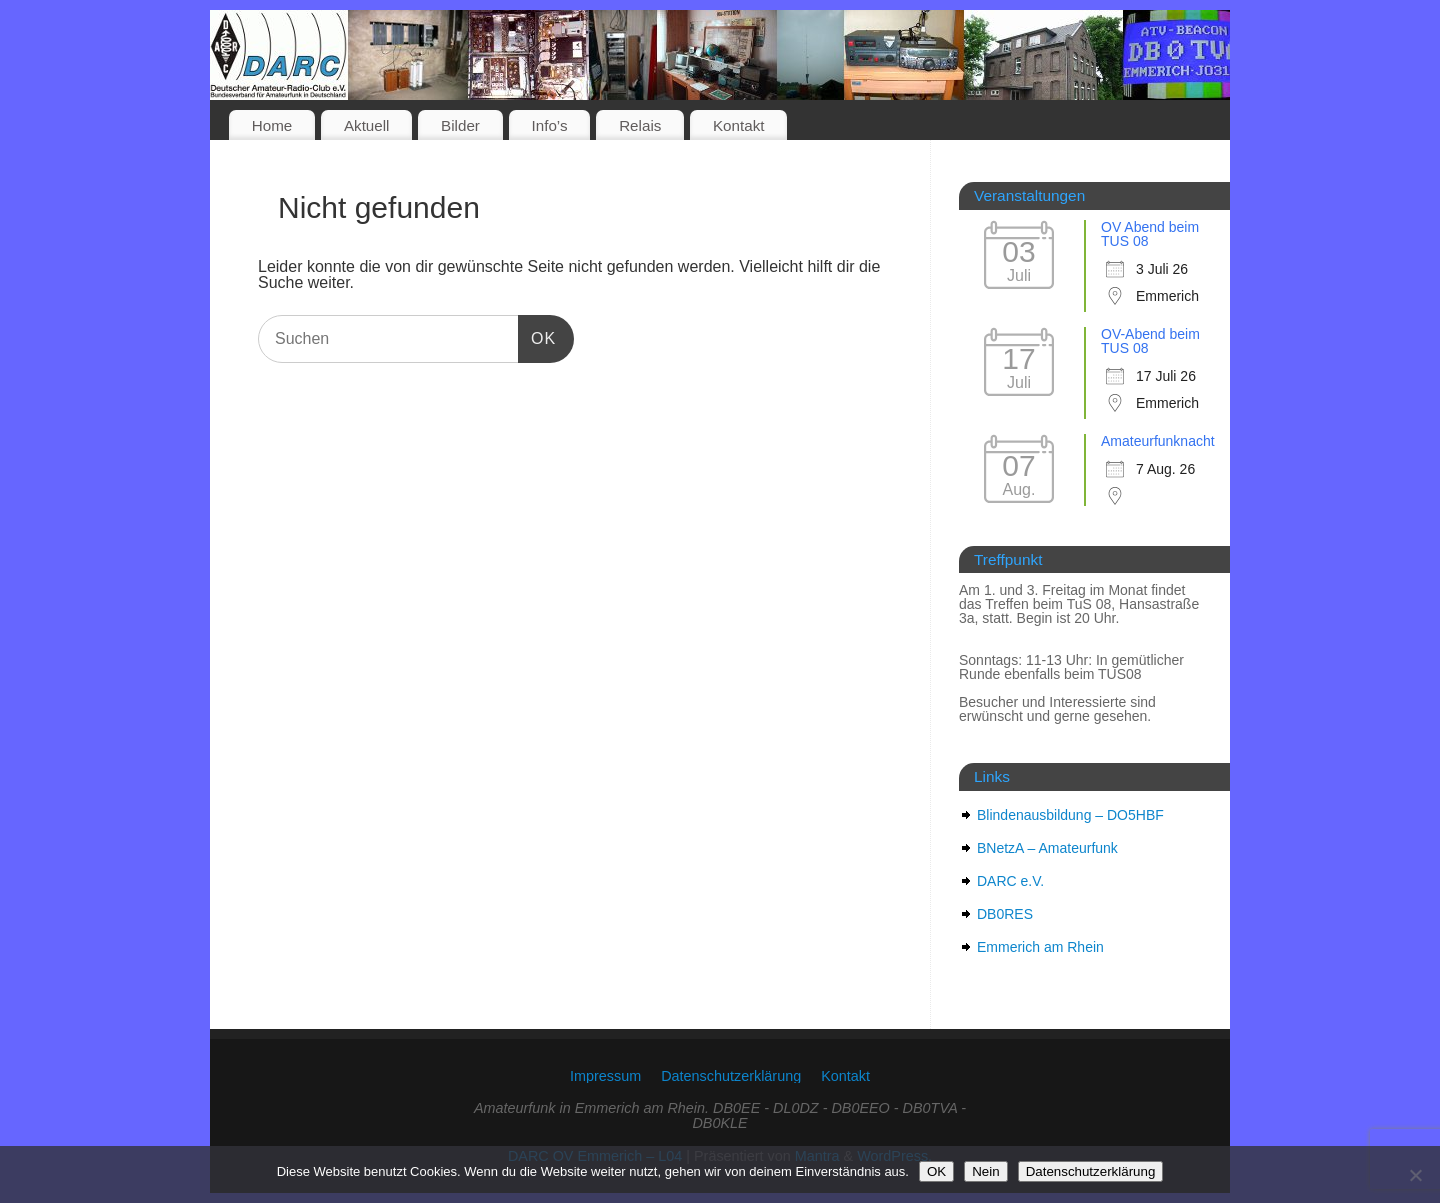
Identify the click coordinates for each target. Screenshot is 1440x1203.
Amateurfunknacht (1158, 441)
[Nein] (1415, 1175)
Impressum (605, 1076)
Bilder (460, 125)
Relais (640, 125)
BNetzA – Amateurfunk (1047, 848)
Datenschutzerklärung (731, 1076)
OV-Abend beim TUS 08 (1150, 341)
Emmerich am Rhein (1040, 947)
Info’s (550, 125)
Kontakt (739, 125)
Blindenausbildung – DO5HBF (1070, 815)
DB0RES (1005, 914)
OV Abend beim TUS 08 (1150, 234)
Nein (985, 1171)
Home (272, 125)
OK (537, 338)
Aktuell (367, 125)
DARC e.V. (1010, 881)
